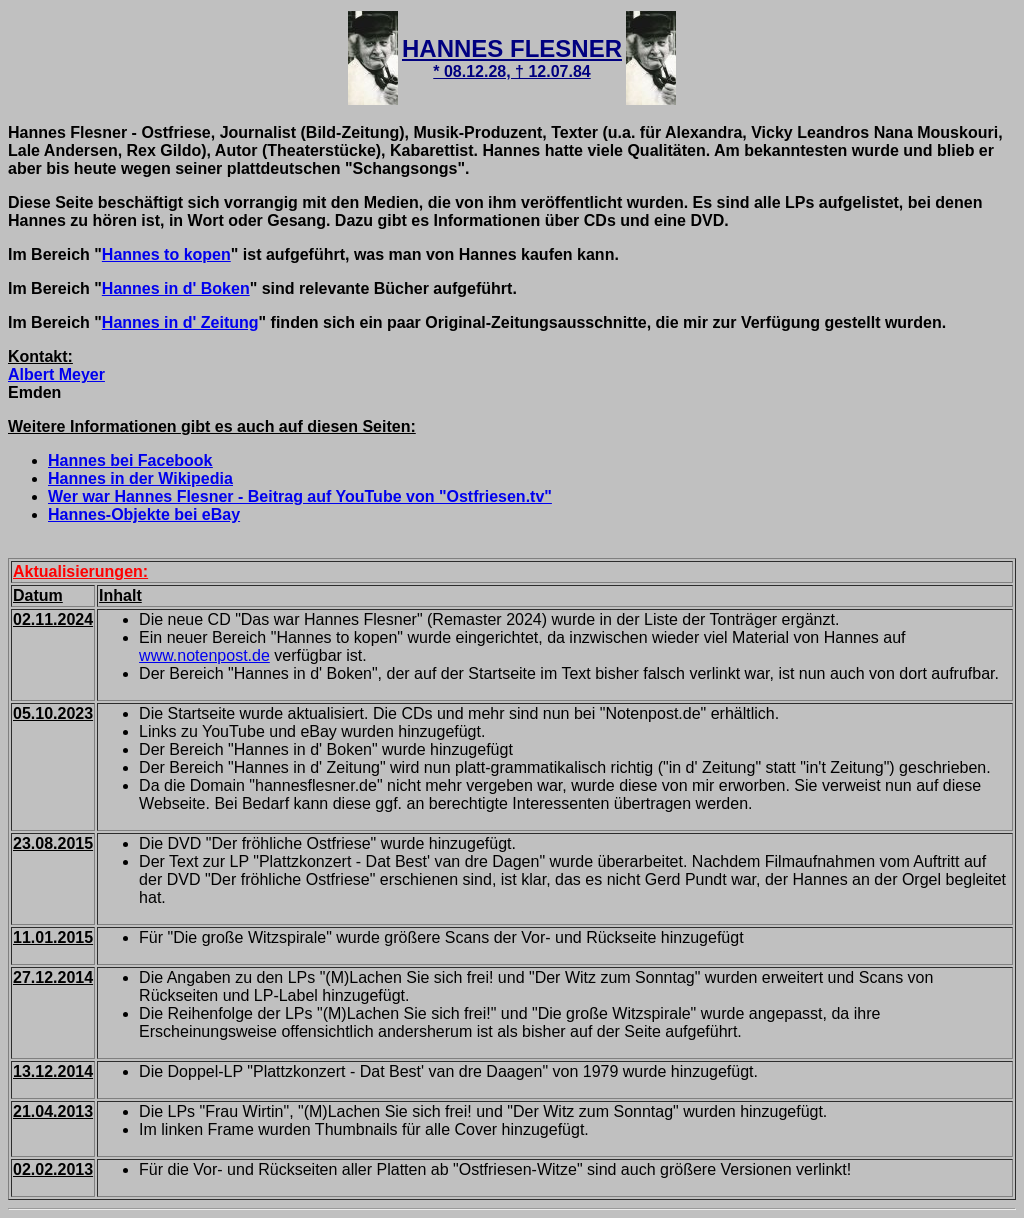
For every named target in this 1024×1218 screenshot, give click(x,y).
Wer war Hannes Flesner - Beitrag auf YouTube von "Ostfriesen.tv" (300, 496)
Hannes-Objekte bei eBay (144, 514)
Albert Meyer (56, 374)
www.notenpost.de (204, 655)
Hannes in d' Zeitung (180, 322)
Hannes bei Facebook (130, 460)
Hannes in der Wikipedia (140, 478)
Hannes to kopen (166, 254)
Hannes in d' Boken (176, 288)
